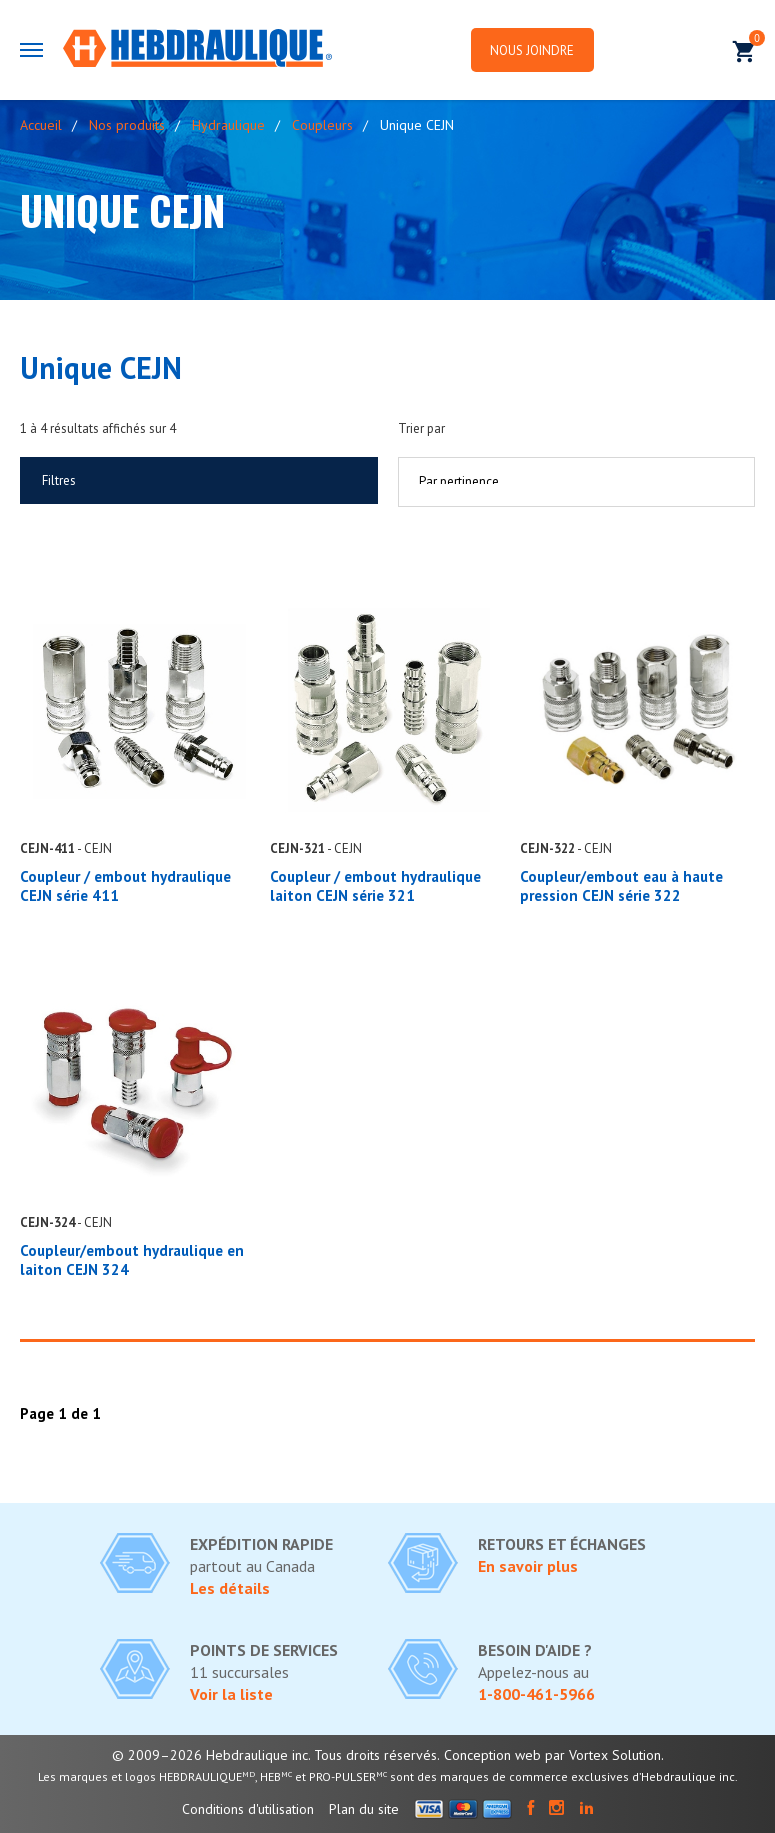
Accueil (41, 125)
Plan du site (364, 1809)
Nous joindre (536, 50)
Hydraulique (228, 125)
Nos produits (127, 125)
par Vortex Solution (603, 1755)
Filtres (59, 480)
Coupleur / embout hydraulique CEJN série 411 (125, 886)
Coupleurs (322, 125)
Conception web (492, 1755)
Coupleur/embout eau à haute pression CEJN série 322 (621, 886)
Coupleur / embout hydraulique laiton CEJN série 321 (375, 886)
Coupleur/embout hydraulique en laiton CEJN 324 (132, 1260)
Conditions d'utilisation (248, 1809)
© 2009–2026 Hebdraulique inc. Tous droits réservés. (276, 1755)
